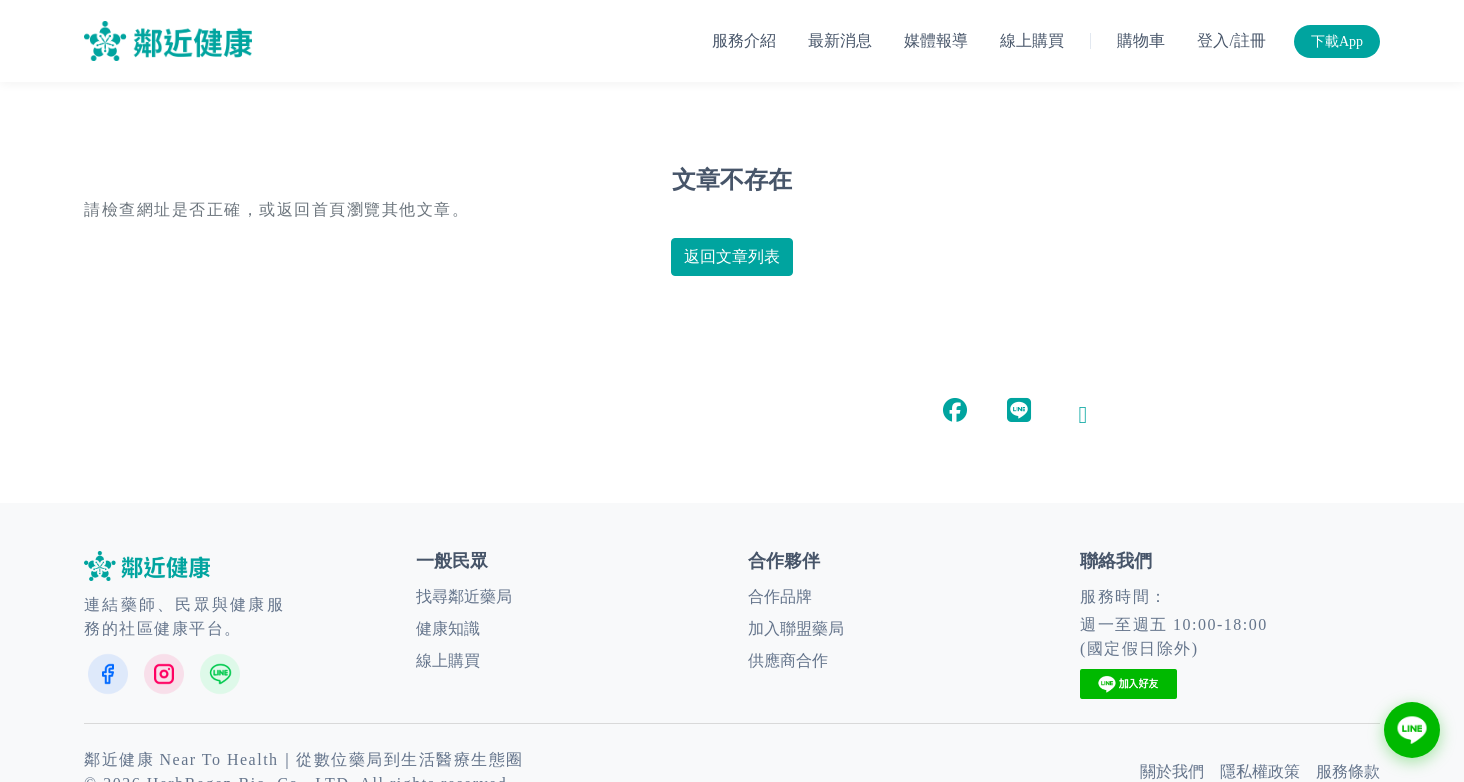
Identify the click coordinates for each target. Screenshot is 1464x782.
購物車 (1141, 40)
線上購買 (1032, 40)
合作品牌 (780, 596)
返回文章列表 (732, 256)
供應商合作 (788, 660)
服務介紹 (744, 40)
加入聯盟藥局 (796, 628)
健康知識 (448, 628)
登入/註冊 (1231, 40)
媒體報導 (936, 40)
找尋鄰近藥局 (464, 596)
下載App (1337, 41)
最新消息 (840, 40)
